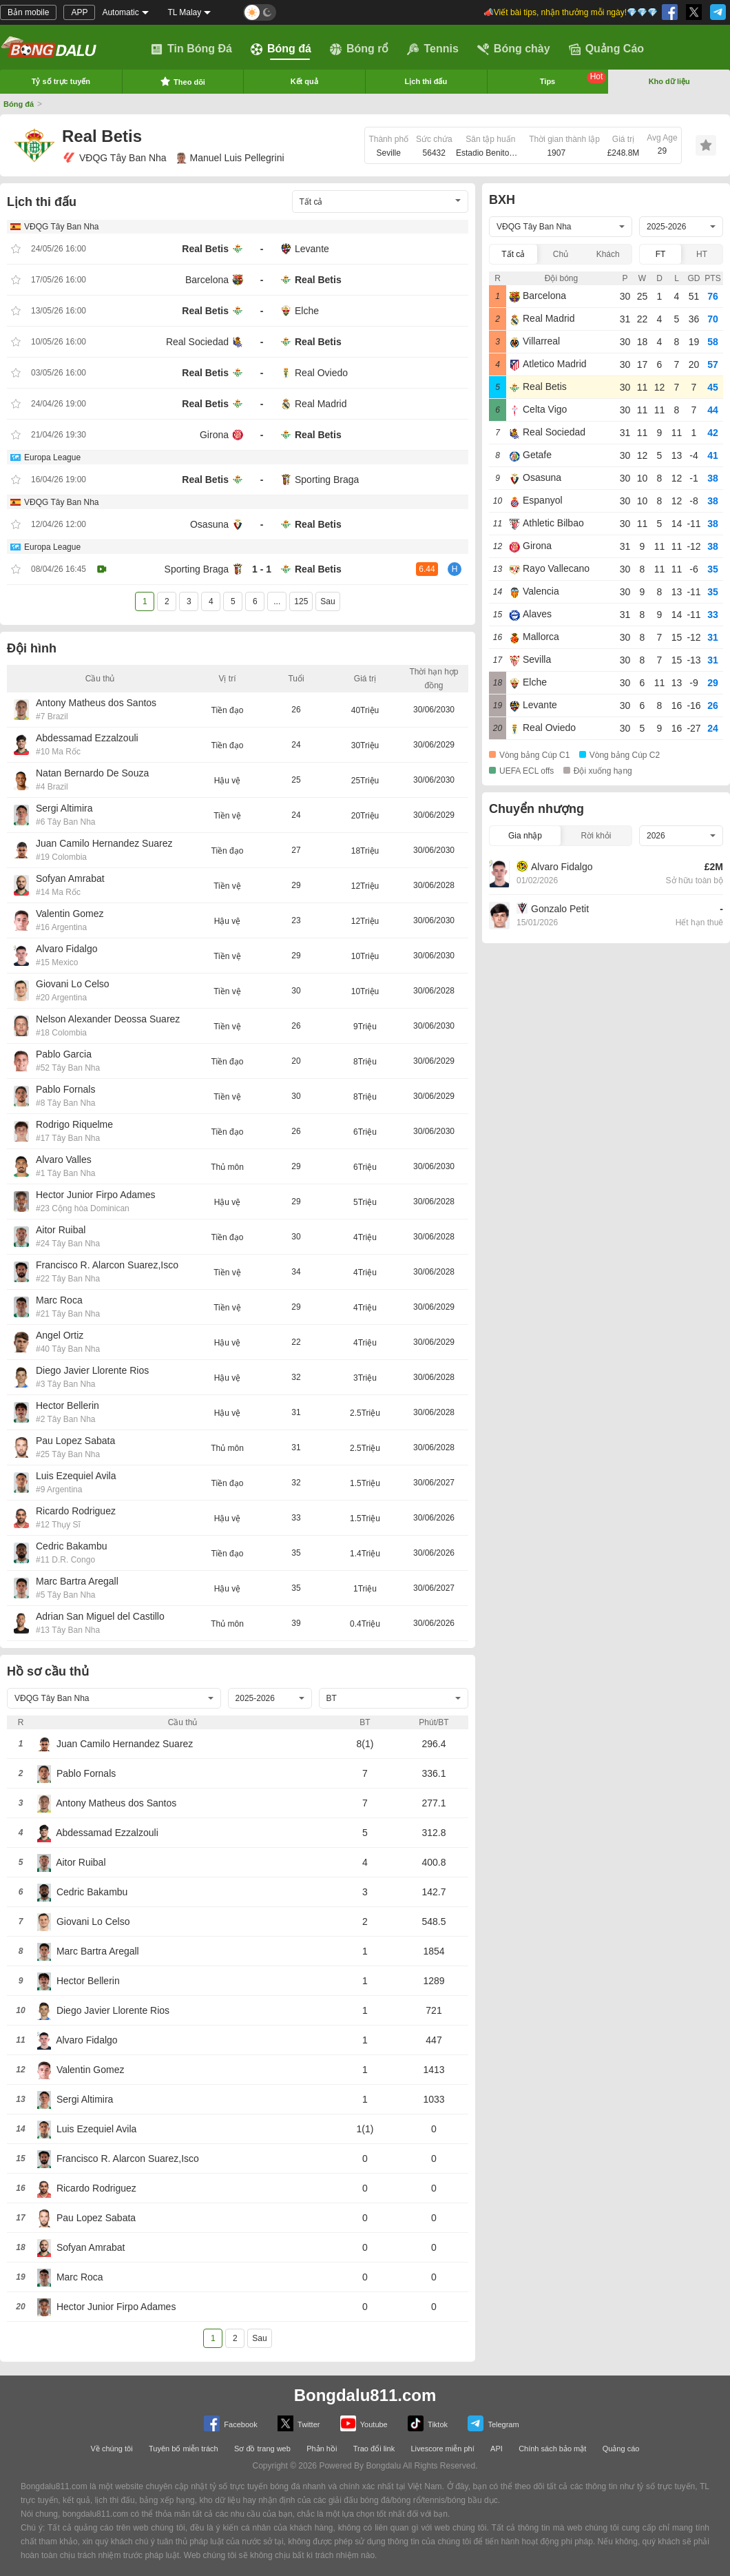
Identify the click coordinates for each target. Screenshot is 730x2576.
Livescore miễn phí (442, 2448)
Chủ (560, 254)
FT (661, 254)
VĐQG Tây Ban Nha (114, 158)
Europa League (52, 457)
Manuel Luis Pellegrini (230, 158)
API (496, 2448)
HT (701, 254)
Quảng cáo (621, 2448)
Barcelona (207, 279)
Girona (214, 434)
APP (79, 12)
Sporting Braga (327, 479)
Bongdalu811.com (365, 2395)
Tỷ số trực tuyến (61, 81)
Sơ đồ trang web (262, 2448)
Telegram (493, 2423)
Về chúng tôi (112, 2448)
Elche (307, 310)
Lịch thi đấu (426, 81)
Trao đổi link (374, 2448)
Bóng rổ (359, 49)
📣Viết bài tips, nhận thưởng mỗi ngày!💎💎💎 (570, 12)
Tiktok (428, 2423)
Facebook (230, 2423)
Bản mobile (28, 12)
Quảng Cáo (606, 49)
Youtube (364, 2423)
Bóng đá (281, 49)
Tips (573, 78)
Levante (312, 248)
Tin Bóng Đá (191, 49)
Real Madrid (320, 403)
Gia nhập (525, 836)
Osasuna (209, 524)
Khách (608, 254)
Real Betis (205, 248)
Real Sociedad (197, 341)
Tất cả (513, 254)
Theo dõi (182, 81)
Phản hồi (321, 2448)
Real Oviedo (321, 372)
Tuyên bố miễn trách (183, 2448)
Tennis (432, 49)
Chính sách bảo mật (552, 2448)
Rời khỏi (596, 836)
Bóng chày (513, 49)
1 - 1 (261, 569)
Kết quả (304, 81)
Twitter (299, 2423)
